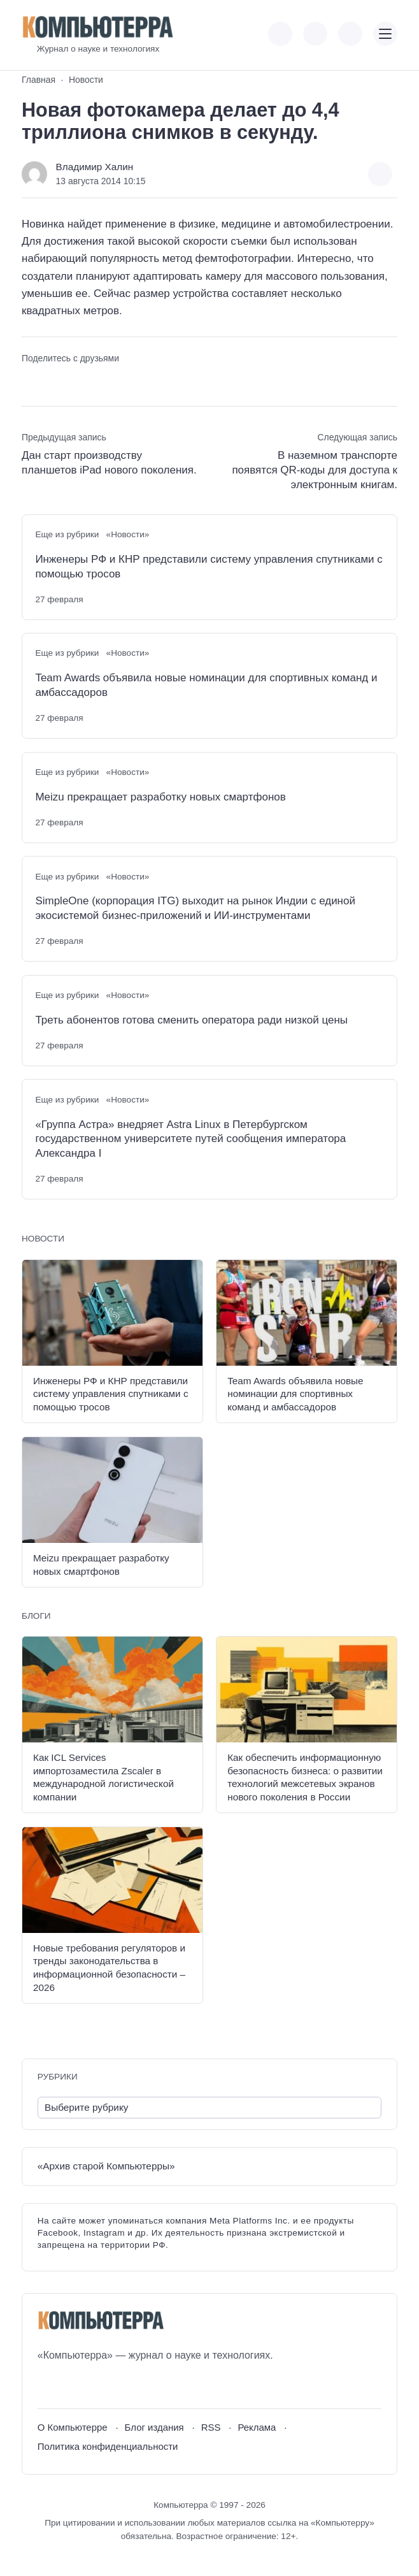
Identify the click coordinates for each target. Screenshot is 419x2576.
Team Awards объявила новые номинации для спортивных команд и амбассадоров (206, 685)
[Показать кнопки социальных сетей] (280, 34)
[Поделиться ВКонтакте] (30, 380)
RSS (211, 2427)
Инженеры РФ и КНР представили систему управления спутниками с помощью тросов (208, 566)
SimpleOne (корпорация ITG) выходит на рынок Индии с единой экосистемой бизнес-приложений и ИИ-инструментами (195, 908)
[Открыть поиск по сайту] (350, 34)
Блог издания (154, 2427)
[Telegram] (94, 2386)
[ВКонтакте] (47, 2386)
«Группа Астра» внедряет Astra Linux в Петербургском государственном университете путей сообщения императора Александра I (190, 1139)
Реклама (257, 2427)
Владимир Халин (95, 166)
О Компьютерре (73, 2427)
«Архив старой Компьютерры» (106, 2165)
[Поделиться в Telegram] (53, 380)
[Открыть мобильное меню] (385, 34)
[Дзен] (117, 2386)
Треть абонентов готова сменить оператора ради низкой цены (191, 1020)
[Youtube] (70, 2386)
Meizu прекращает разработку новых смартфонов (160, 797)
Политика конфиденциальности (108, 2446)
